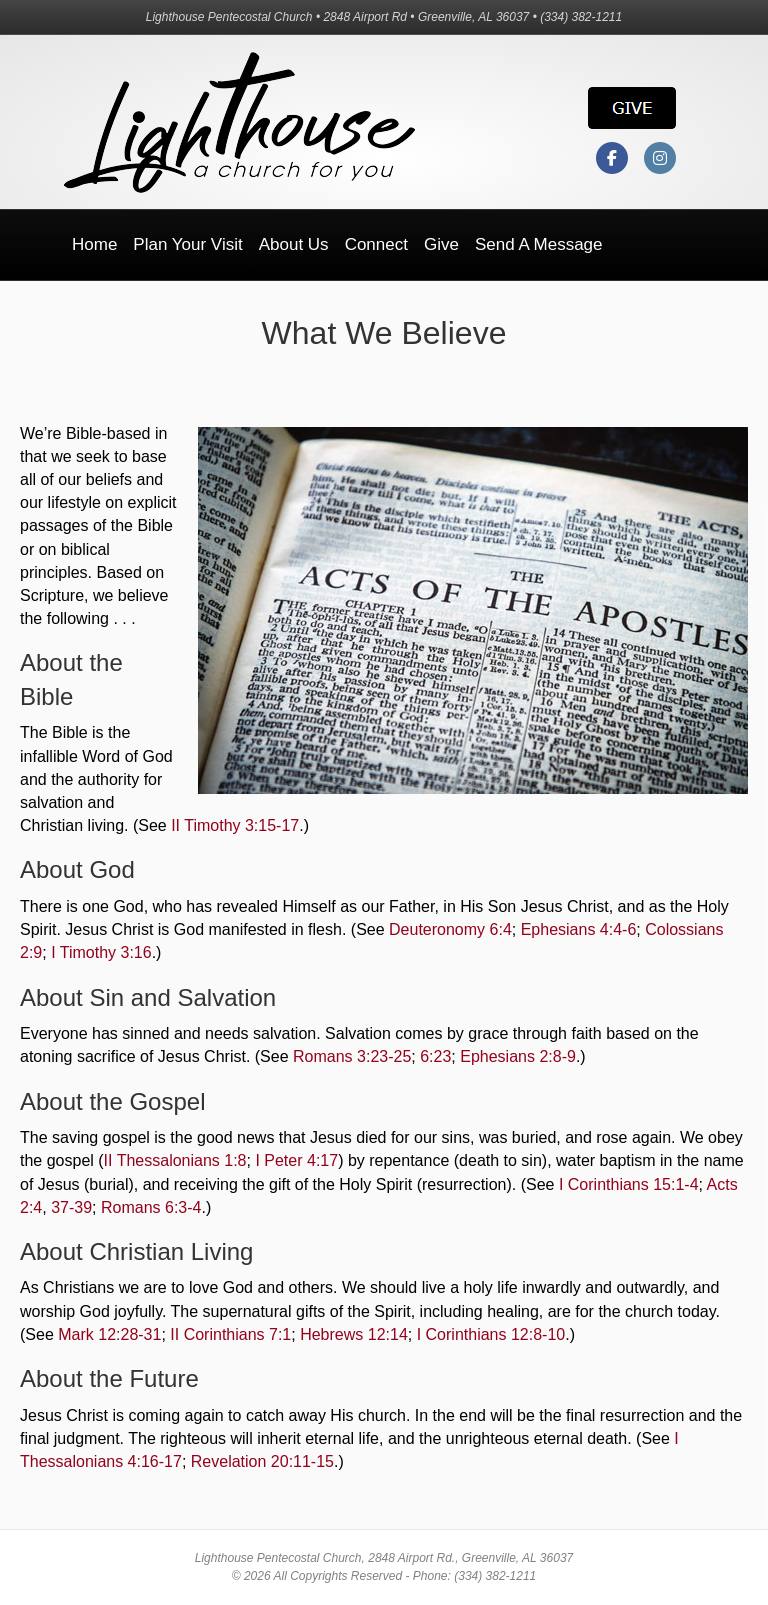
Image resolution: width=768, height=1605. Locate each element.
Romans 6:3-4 (151, 1207)
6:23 (435, 1056)
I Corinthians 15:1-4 (629, 1184)
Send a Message (539, 244)
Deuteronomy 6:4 (450, 929)
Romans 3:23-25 (352, 1056)
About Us (294, 244)
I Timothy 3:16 (101, 952)
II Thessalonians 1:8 (175, 1160)
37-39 (71, 1207)
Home (94, 244)
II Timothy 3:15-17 (235, 825)
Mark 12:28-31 (109, 1334)
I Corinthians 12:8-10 (491, 1334)
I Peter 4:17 (296, 1160)
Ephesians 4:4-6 (579, 929)
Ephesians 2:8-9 (518, 1056)
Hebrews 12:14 (354, 1334)
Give (441, 244)
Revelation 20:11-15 (262, 1461)
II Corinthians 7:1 (230, 1334)
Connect (376, 244)
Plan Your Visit (187, 244)
